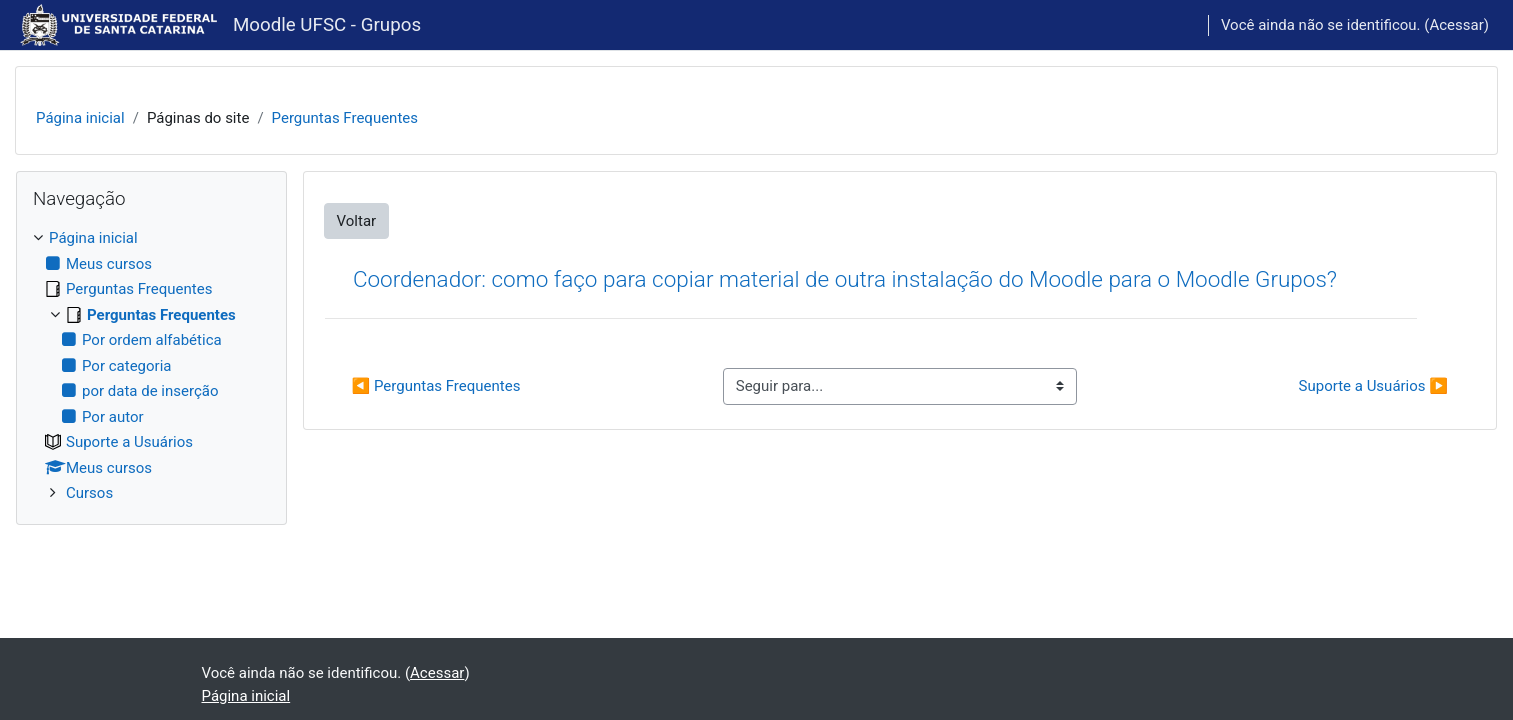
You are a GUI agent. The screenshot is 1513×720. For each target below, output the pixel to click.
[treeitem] (151, 366)
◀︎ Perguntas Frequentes (436, 386)
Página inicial (80, 118)
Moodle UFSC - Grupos (327, 25)
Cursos (89, 493)
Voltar (357, 221)
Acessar (1456, 25)
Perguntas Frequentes (345, 118)
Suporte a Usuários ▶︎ (1373, 386)
